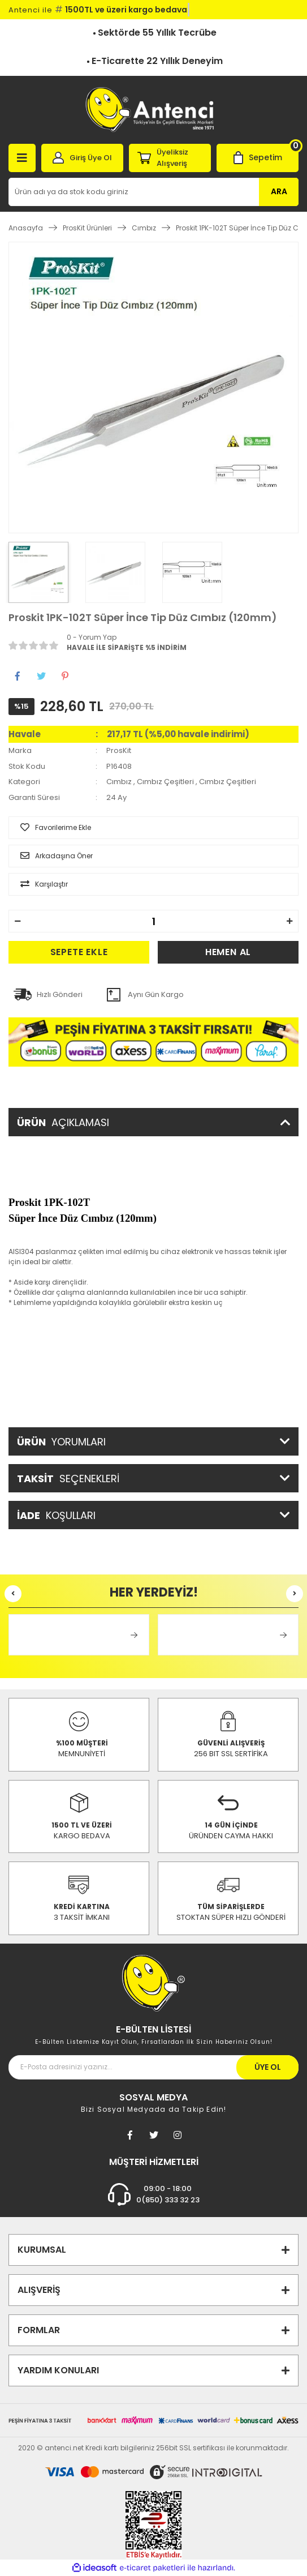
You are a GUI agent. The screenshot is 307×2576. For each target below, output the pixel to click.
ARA (279, 191)
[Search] (153, 192)
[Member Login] (82, 158)
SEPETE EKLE (79, 951)
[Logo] (153, 109)
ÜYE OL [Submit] (267, 2067)
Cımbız (119, 781)
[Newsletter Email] (153, 2067)
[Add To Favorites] (153, 827)
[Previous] (13, 1593)
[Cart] (258, 158)
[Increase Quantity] (289, 921)
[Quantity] (153, 921)
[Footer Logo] (153, 1982)
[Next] (294, 1593)
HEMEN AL (228, 951)
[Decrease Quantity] (17, 921)
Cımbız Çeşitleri (165, 781)
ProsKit (118, 750)
